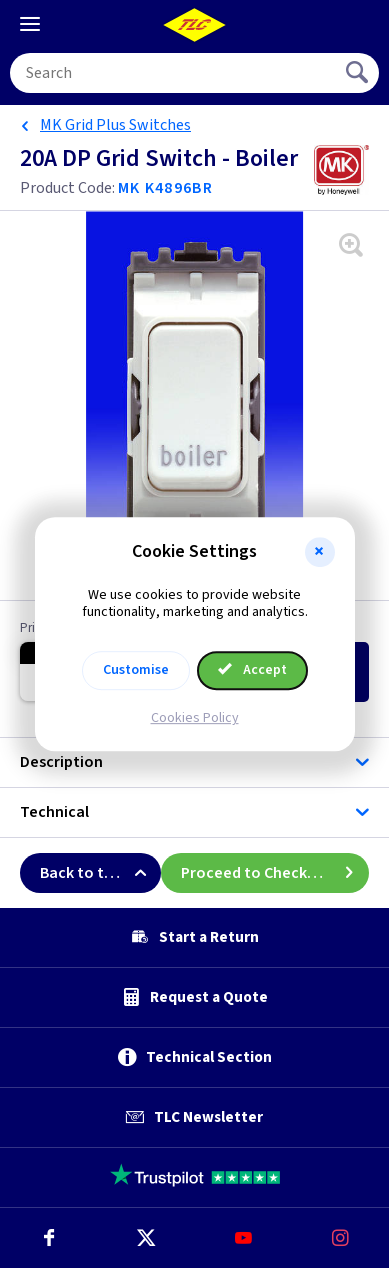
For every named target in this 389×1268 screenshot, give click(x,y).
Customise (136, 670)
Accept (253, 670)
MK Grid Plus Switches (115, 125)
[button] (320, 552)
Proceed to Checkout (275, 873)
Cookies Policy (195, 718)
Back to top (100, 873)
